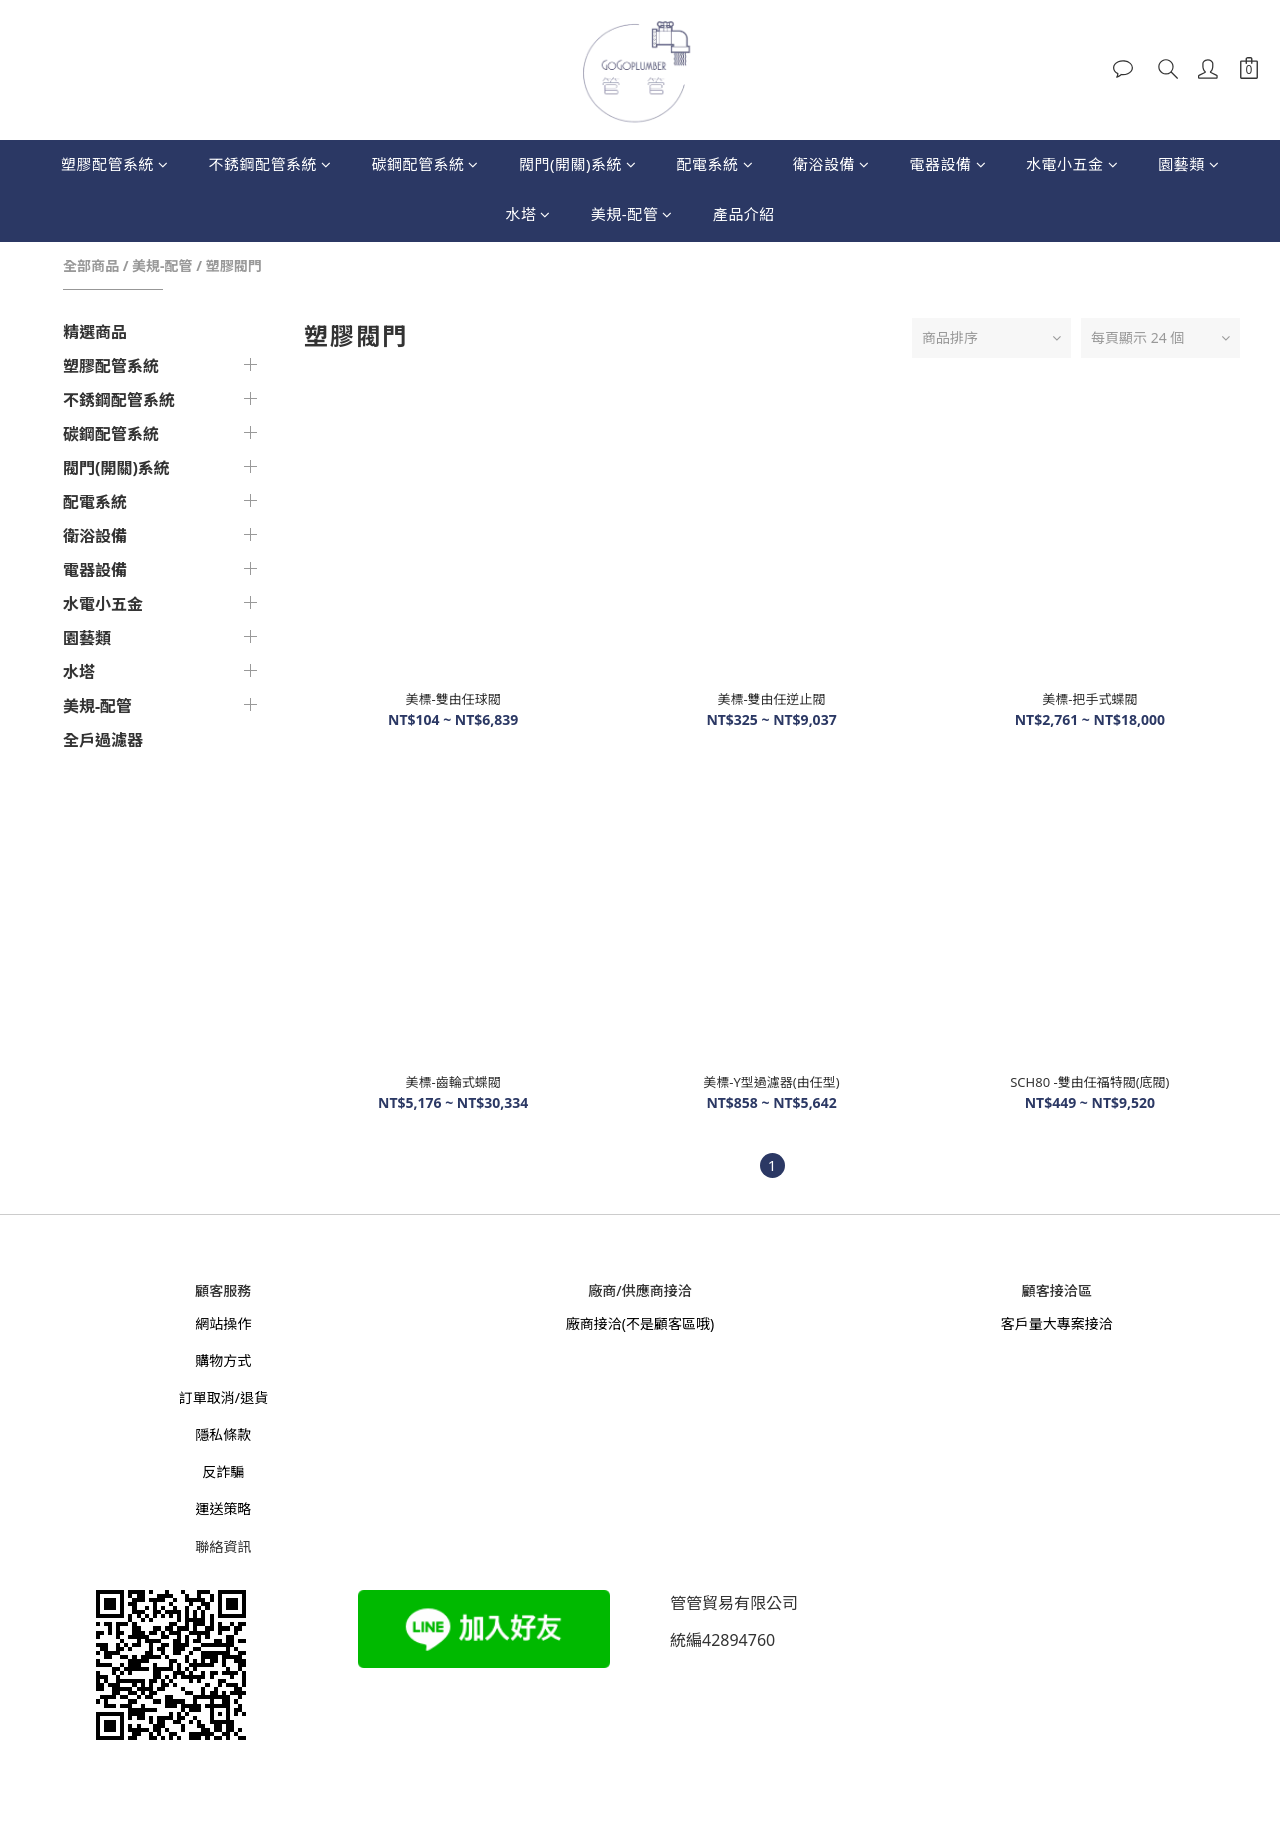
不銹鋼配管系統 (269, 164)
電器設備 (948, 164)
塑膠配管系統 (115, 164)
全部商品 (91, 265)
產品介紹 (744, 214)
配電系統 (714, 164)
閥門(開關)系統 (578, 164)
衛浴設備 (831, 164)
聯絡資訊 (223, 1546)
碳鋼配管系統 (425, 164)
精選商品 (95, 332)
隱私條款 (223, 1434)
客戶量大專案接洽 (1057, 1323)
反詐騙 (223, 1471)
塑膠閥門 (234, 265)
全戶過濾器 (103, 740)
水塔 (528, 214)
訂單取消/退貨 (223, 1397)
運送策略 (223, 1508)
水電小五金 (1072, 164)
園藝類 (1188, 164)
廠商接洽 (594, 1323)
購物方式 (223, 1360)
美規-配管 (632, 214)
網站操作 (223, 1323)
